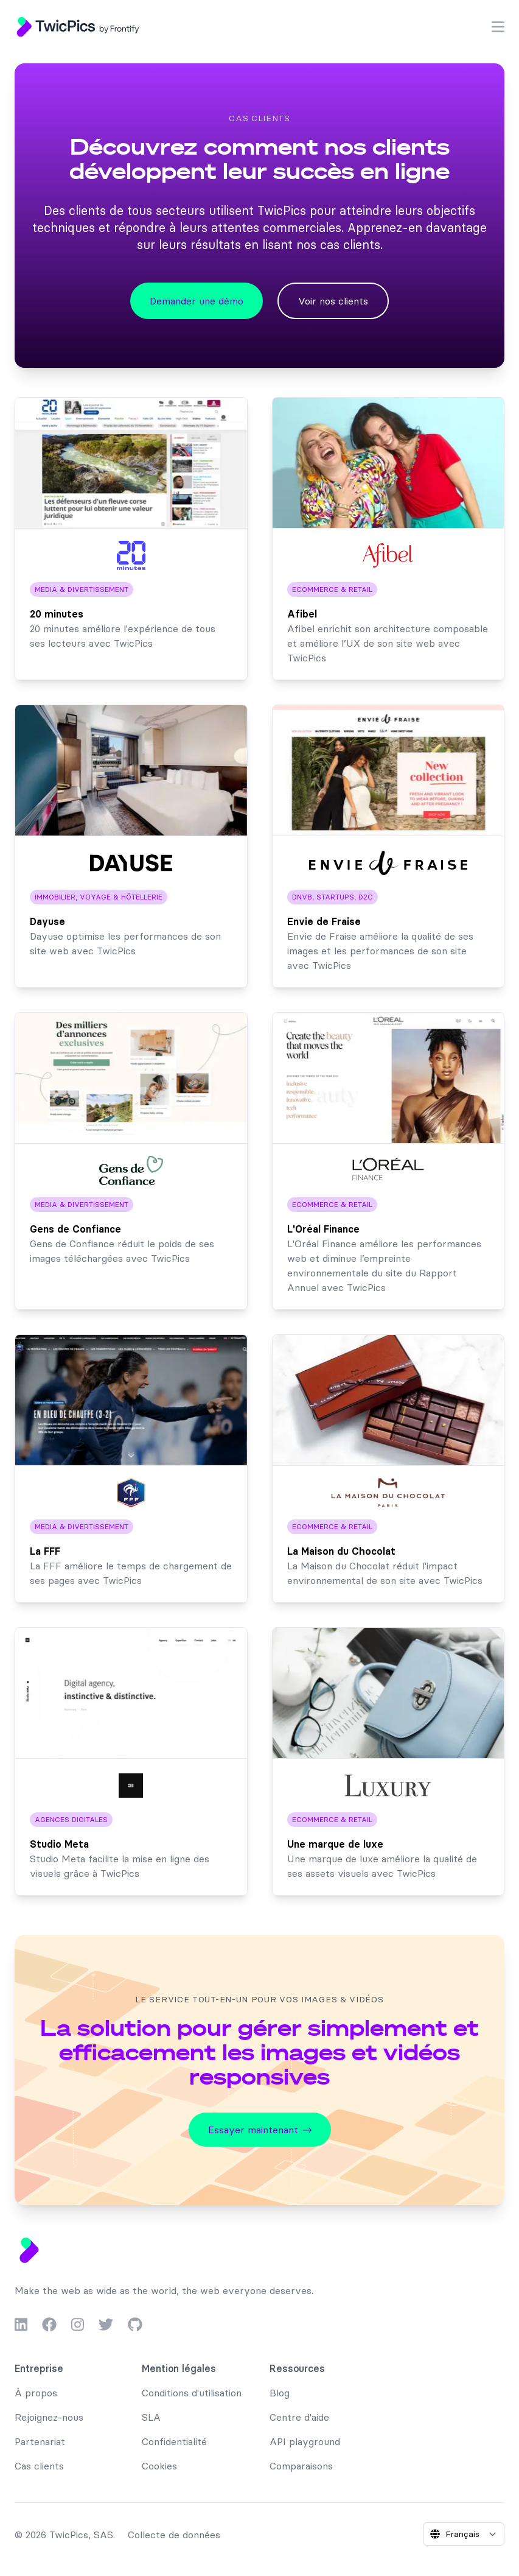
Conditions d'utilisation (192, 2393)
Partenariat (40, 2441)
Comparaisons (301, 2466)
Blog (280, 2393)
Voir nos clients (333, 301)
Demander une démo (196, 301)
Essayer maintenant (260, 2130)
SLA (151, 2417)
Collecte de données (174, 2534)
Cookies (159, 2466)
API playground (305, 2441)
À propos (36, 2393)
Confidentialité (174, 2441)
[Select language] (463, 2534)
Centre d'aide (299, 2417)
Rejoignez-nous (49, 2417)
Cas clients (39, 2466)
